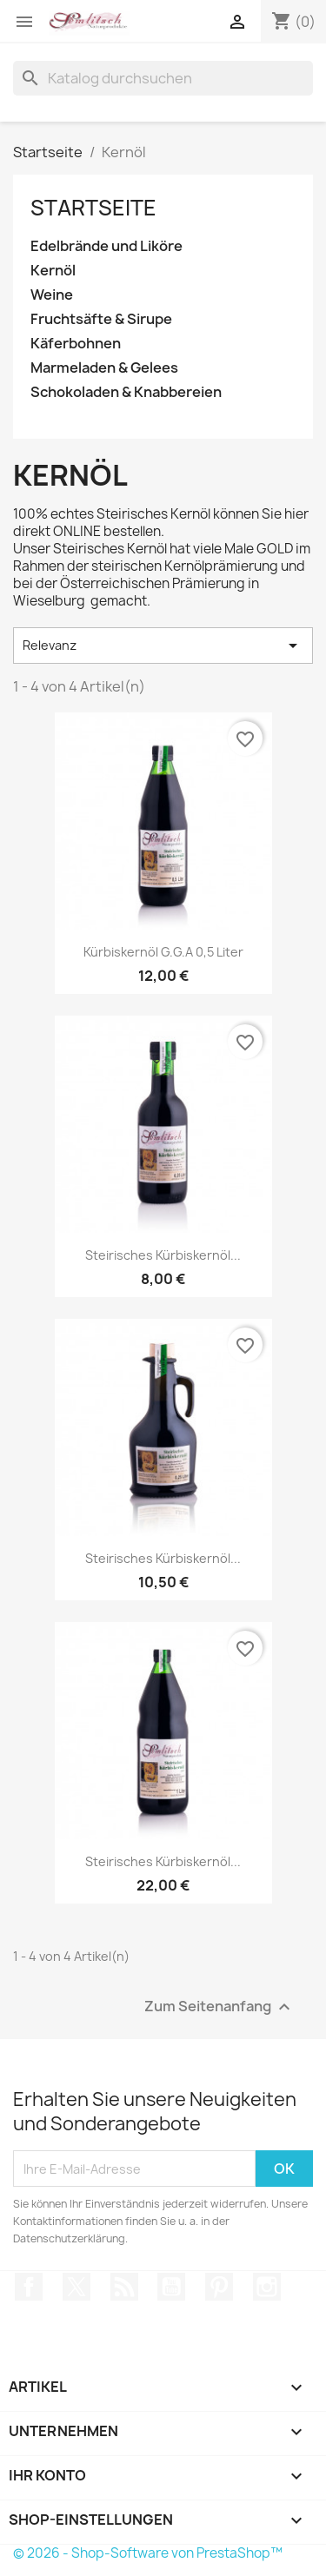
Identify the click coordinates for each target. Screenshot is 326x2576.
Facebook (29, 2287)
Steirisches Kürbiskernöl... (163, 1255)
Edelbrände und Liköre (106, 246)
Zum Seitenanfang (219, 2007)
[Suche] (163, 78)
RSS (124, 2287)
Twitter (76, 2287)
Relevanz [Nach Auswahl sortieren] (163, 645)
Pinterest (219, 2287)
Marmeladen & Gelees (104, 368)
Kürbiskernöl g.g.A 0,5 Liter (163, 952)
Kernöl (53, 271)
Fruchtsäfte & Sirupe (101, 319)
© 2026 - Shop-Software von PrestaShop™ (148, 2553)
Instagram (267, 2287)
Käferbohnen (75, 343)
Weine (51, 295)
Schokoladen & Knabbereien (126, 392)
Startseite (93, 207)
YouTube (171, 2287)
